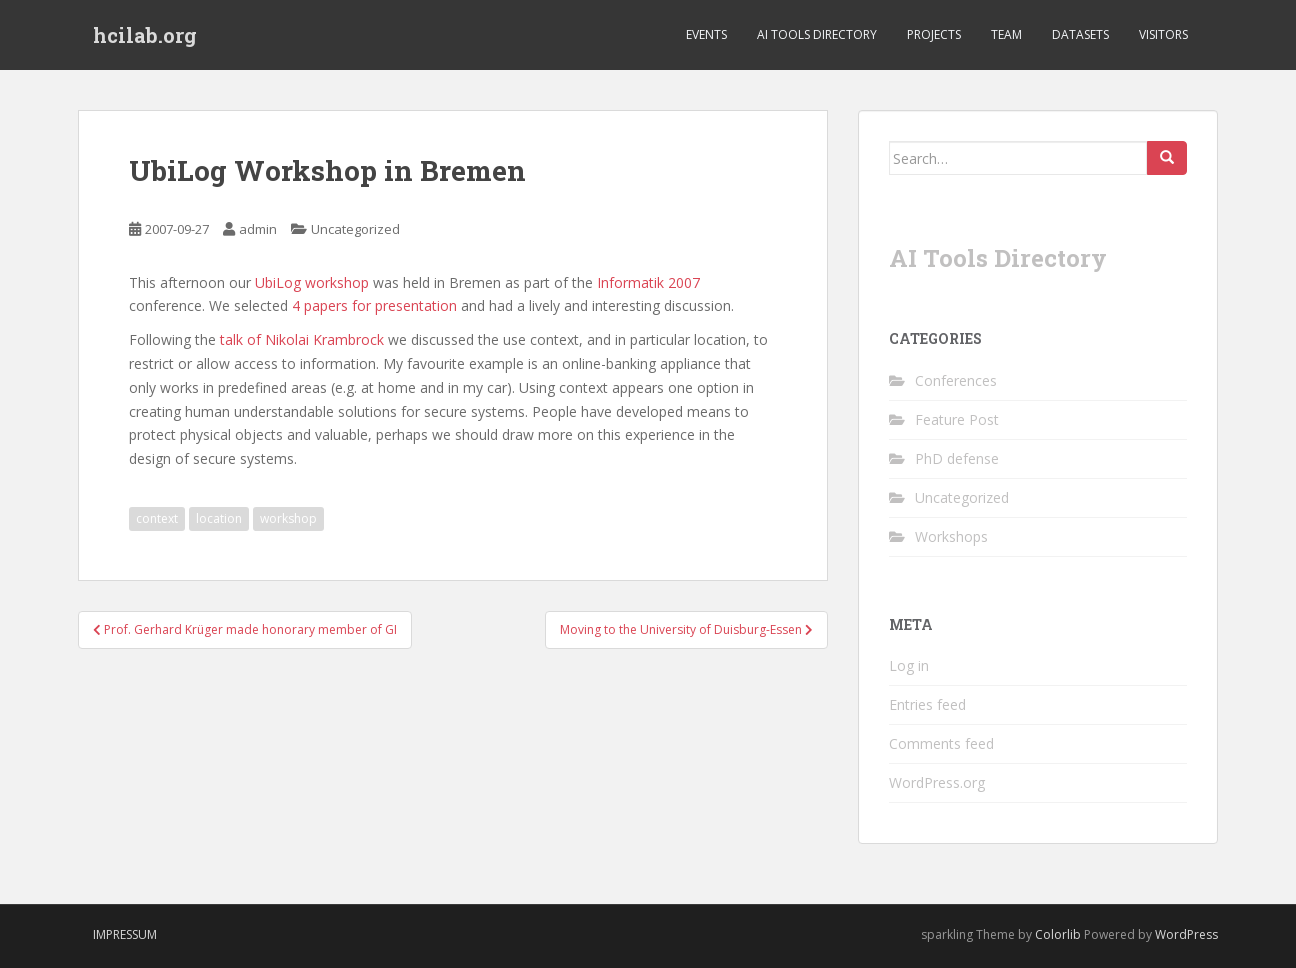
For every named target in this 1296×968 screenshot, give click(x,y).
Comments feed (941, 743)
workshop (288, 518)
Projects (934, 34)
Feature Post (957, 419)
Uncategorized (355, 229)
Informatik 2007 (648, 282)
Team (1006, 34)
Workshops (951, 536)
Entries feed (927, 704)
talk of (242, 339)
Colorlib (1058, 934)
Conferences (956, 380)
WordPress (1186, 934)
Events (706, 34)
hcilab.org (145, 35)
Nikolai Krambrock (324, 339)
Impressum (125, 934)
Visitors (1163, 34)
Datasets (1080, 34)
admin (258, 229)
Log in (909, 665)
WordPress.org (937, 782)
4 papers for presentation (374, 305)
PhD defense (957, 458)
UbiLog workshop (312, 282)
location (219, 518)
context (157, 518)
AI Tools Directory (817, 34)
